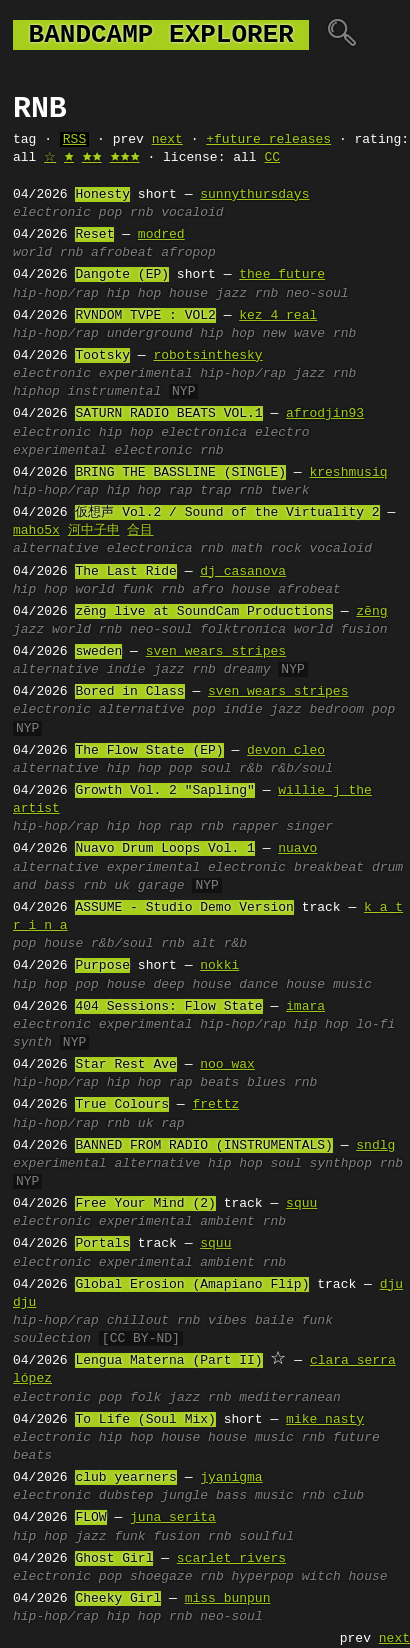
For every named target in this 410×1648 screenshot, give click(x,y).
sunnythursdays (254, 195)
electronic (52, 213)
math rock (266, 549)
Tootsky (102, 356)
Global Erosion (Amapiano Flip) (192, 1285)
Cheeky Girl (118, 1599)
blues (266, 1083)
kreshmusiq (348, 473)
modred (161, 235)
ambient (227, 1222)
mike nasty (325, 1420)
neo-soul (317, 294)
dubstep (126, 1496)
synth (32, 1043)
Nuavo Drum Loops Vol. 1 (164, 849)
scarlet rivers (231, 1559)
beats (219, 1083)
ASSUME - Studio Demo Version (184, 908)
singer (309, 827)
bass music (255, 1496)
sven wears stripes (216, 652)
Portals (102, 1244)
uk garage (149, 886)
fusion (176, 1537)
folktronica (243, 630)
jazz (231, 294)
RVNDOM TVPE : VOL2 (145, 316)
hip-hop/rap (56, 294)
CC (272, 158)
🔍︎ (341, 35)
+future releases (268, 140)
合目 (140, 531)
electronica (204, 433)
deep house (192, 985)
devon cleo (286, 751)
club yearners (125, 1478)
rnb (141, 213)
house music (329, 985)
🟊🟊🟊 (125, 158)
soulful (266, 1537)
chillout (138, 1321)
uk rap (161, 1124)
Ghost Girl (114, 1559)
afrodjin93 (325, 414)
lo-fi (375, 1025)
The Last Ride (125, 572)
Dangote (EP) (122, 275)
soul (215, 769)
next (167, 140)
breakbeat (329, 868)
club (348, 1496)
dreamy (247, 670)
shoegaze (161, 1577)
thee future (282, 275)
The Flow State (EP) (149, 751)
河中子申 (94, 531)
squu (301, 1204)
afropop (188, 253)
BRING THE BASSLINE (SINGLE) (180, 473)
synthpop (340, 1164)
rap (180, 491)
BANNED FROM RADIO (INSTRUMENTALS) (203, 1146)
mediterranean (289, 1398)
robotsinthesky (207, 356)
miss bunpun (228, 1599)
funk (137, 590)
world (32, 253)
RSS (74, 140)
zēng (371, 612)
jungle (184, 1496)
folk (145, 1398)
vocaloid (192, 213)
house (188, 294)
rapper (254, 827)
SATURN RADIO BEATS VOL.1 (168, 414)
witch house (345, 1577)
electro (282, 433)
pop (110, 213)
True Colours (122, 1105)
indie (126, 670)
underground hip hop (181, 334)
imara (305, 1007)
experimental (146, 374)
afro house (231, 590)
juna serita (173, 1518)
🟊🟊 (92, 158)
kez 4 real (278, 316)
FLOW (90, 1518)
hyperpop (262, 1577)
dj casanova (243, 572)
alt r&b (219, 944)
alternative (56, 549)
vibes (227, 1321)
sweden (98, 652)
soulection (52, 1339)
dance (258, 985)
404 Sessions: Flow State (168, 1007)
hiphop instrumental (87, 392)
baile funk (294, 1321)
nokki (219, 966)
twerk (290, 491)
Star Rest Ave (125, 1065)
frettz (215, 1105)
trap (215, 491)
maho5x (36, 531)
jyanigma (231, 1478)
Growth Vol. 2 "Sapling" (164, 791)
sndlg (375, 1146)
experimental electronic (102, 451)
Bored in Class (129, 692)
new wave (294, 334)
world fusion (341, 630)
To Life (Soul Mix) (145, 1420)
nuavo (297, 849)
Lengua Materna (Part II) (168, 1361)
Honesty (102, 195)
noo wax (227, 1065)
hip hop (134, 294)
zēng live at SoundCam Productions (203, 612)
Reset (94, 235)
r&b (250, 769)
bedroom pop (353, 710)
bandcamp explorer (161, 35)
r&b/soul (302, 769)
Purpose (102, 966)
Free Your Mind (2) (145, 1204)
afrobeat (122, 253)
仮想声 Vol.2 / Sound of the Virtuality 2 (227, 513)
